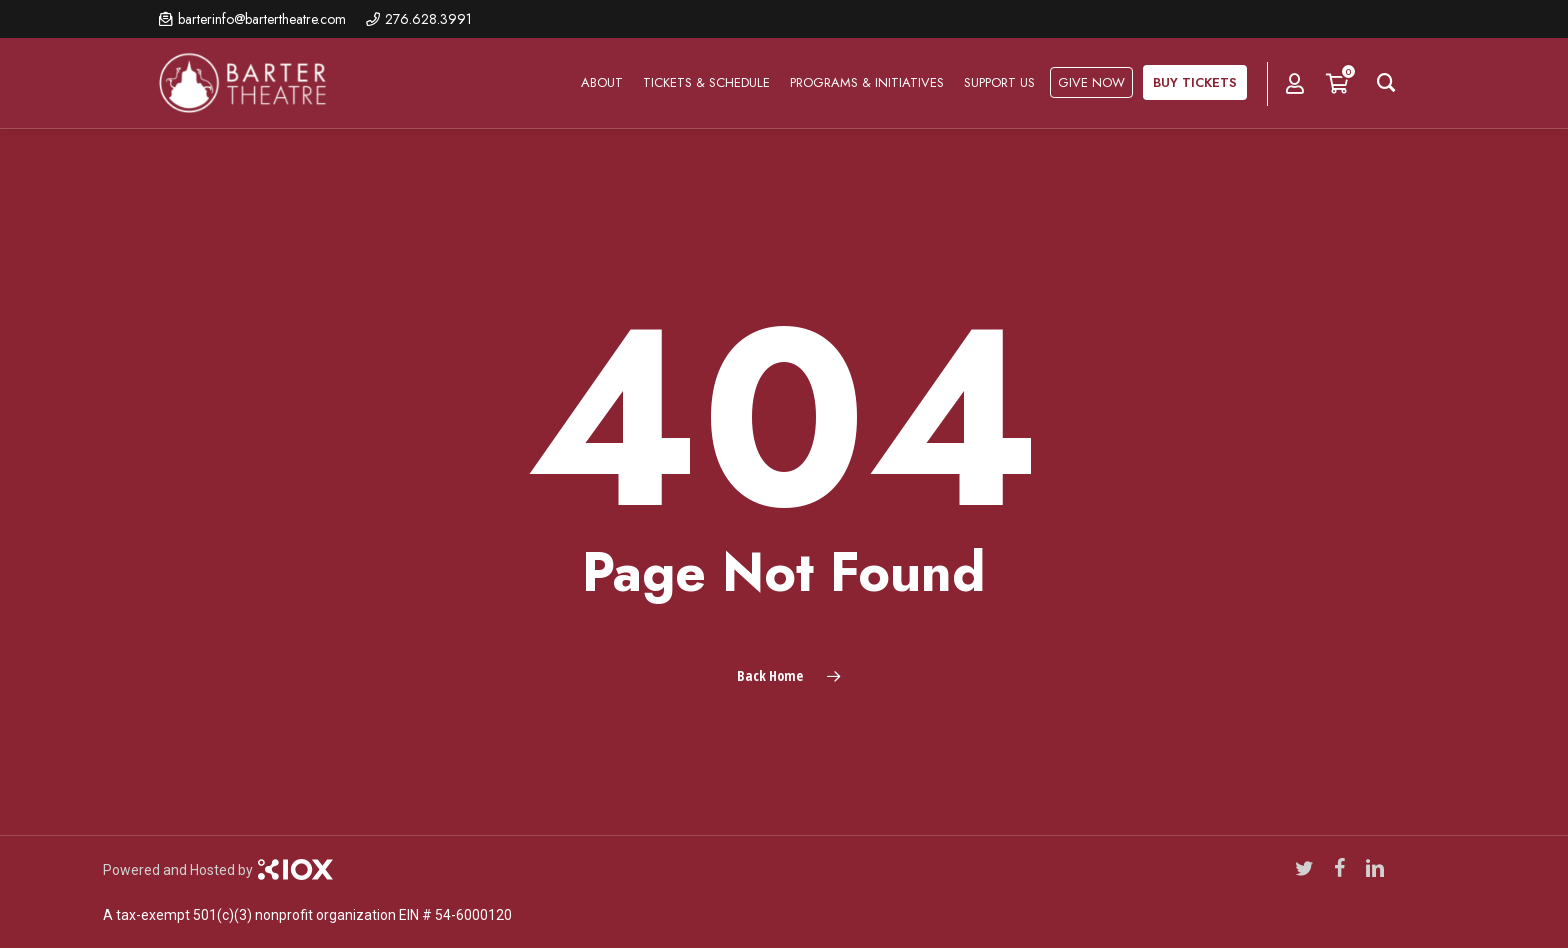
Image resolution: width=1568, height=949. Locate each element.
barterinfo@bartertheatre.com (262, 19)
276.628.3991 (428, 19)
